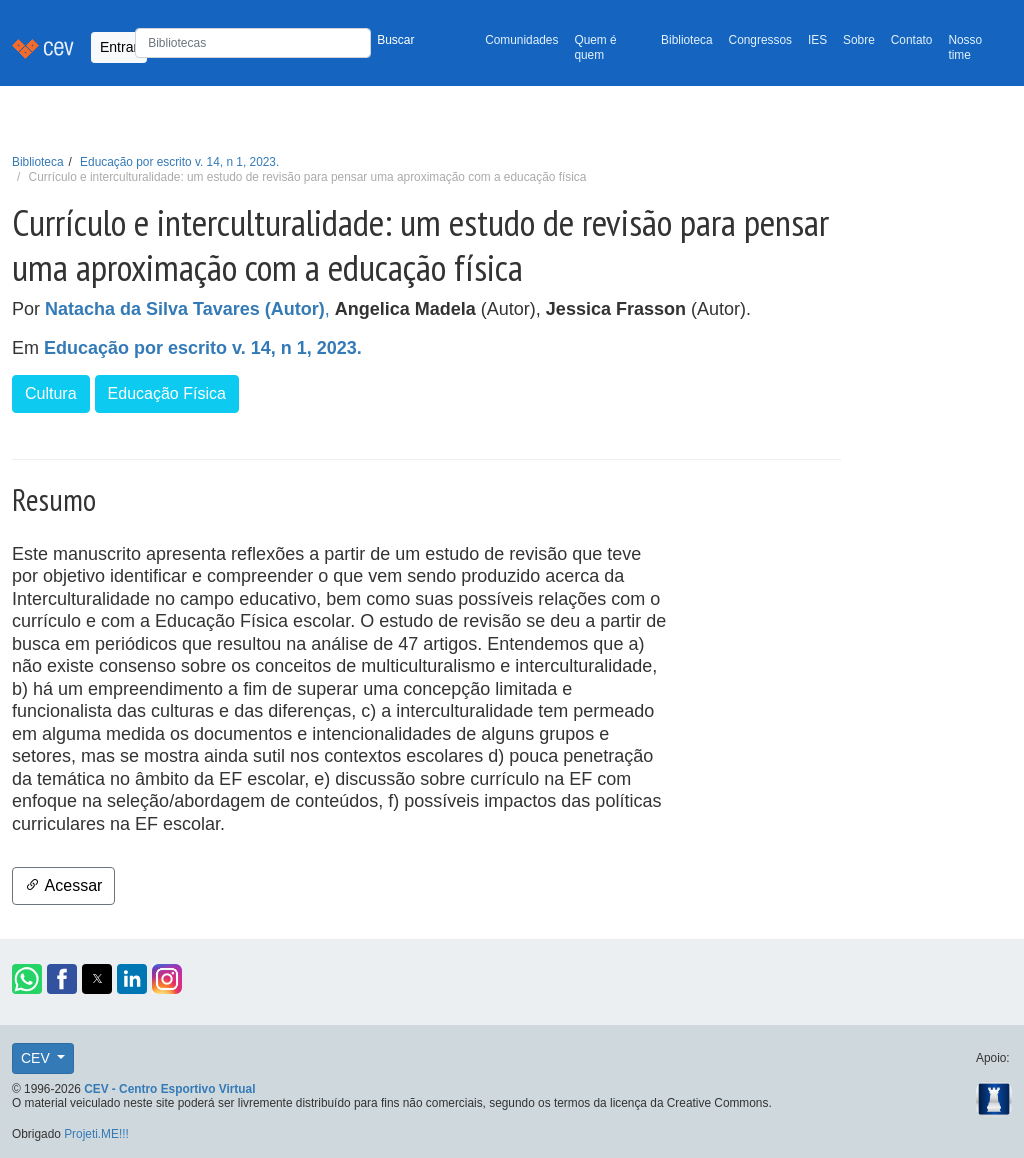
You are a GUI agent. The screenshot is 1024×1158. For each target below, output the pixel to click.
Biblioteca (687, 40)
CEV (37, 1058)
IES (817, 40)
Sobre (859, 40)
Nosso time (965, 47)
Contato (912, 40)
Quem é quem (595, 47)
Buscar (395, 40)
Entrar (119, 47)
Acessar (63, 885)
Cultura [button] (51, 393)
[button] (27, 979)
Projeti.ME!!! (96, 1134)
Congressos (760, 40)
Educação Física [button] (167, 393)
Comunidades (521, 40)
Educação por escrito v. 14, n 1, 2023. (179, 162)
